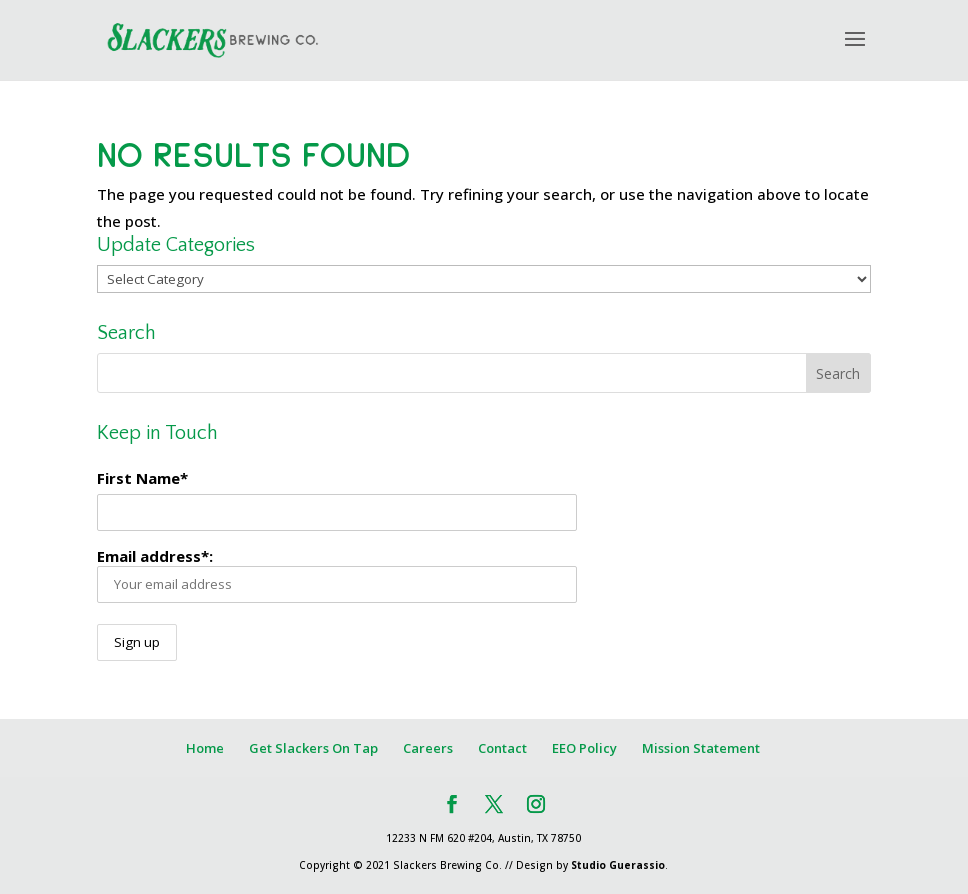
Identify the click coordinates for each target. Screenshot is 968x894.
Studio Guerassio (618, 865)
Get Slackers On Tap (313, 748)
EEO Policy (584, 748)
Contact (502, 748)
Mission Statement (701, 748)
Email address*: (337, 574)
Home (205, 748)
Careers (428, 748)
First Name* (142, 478)
